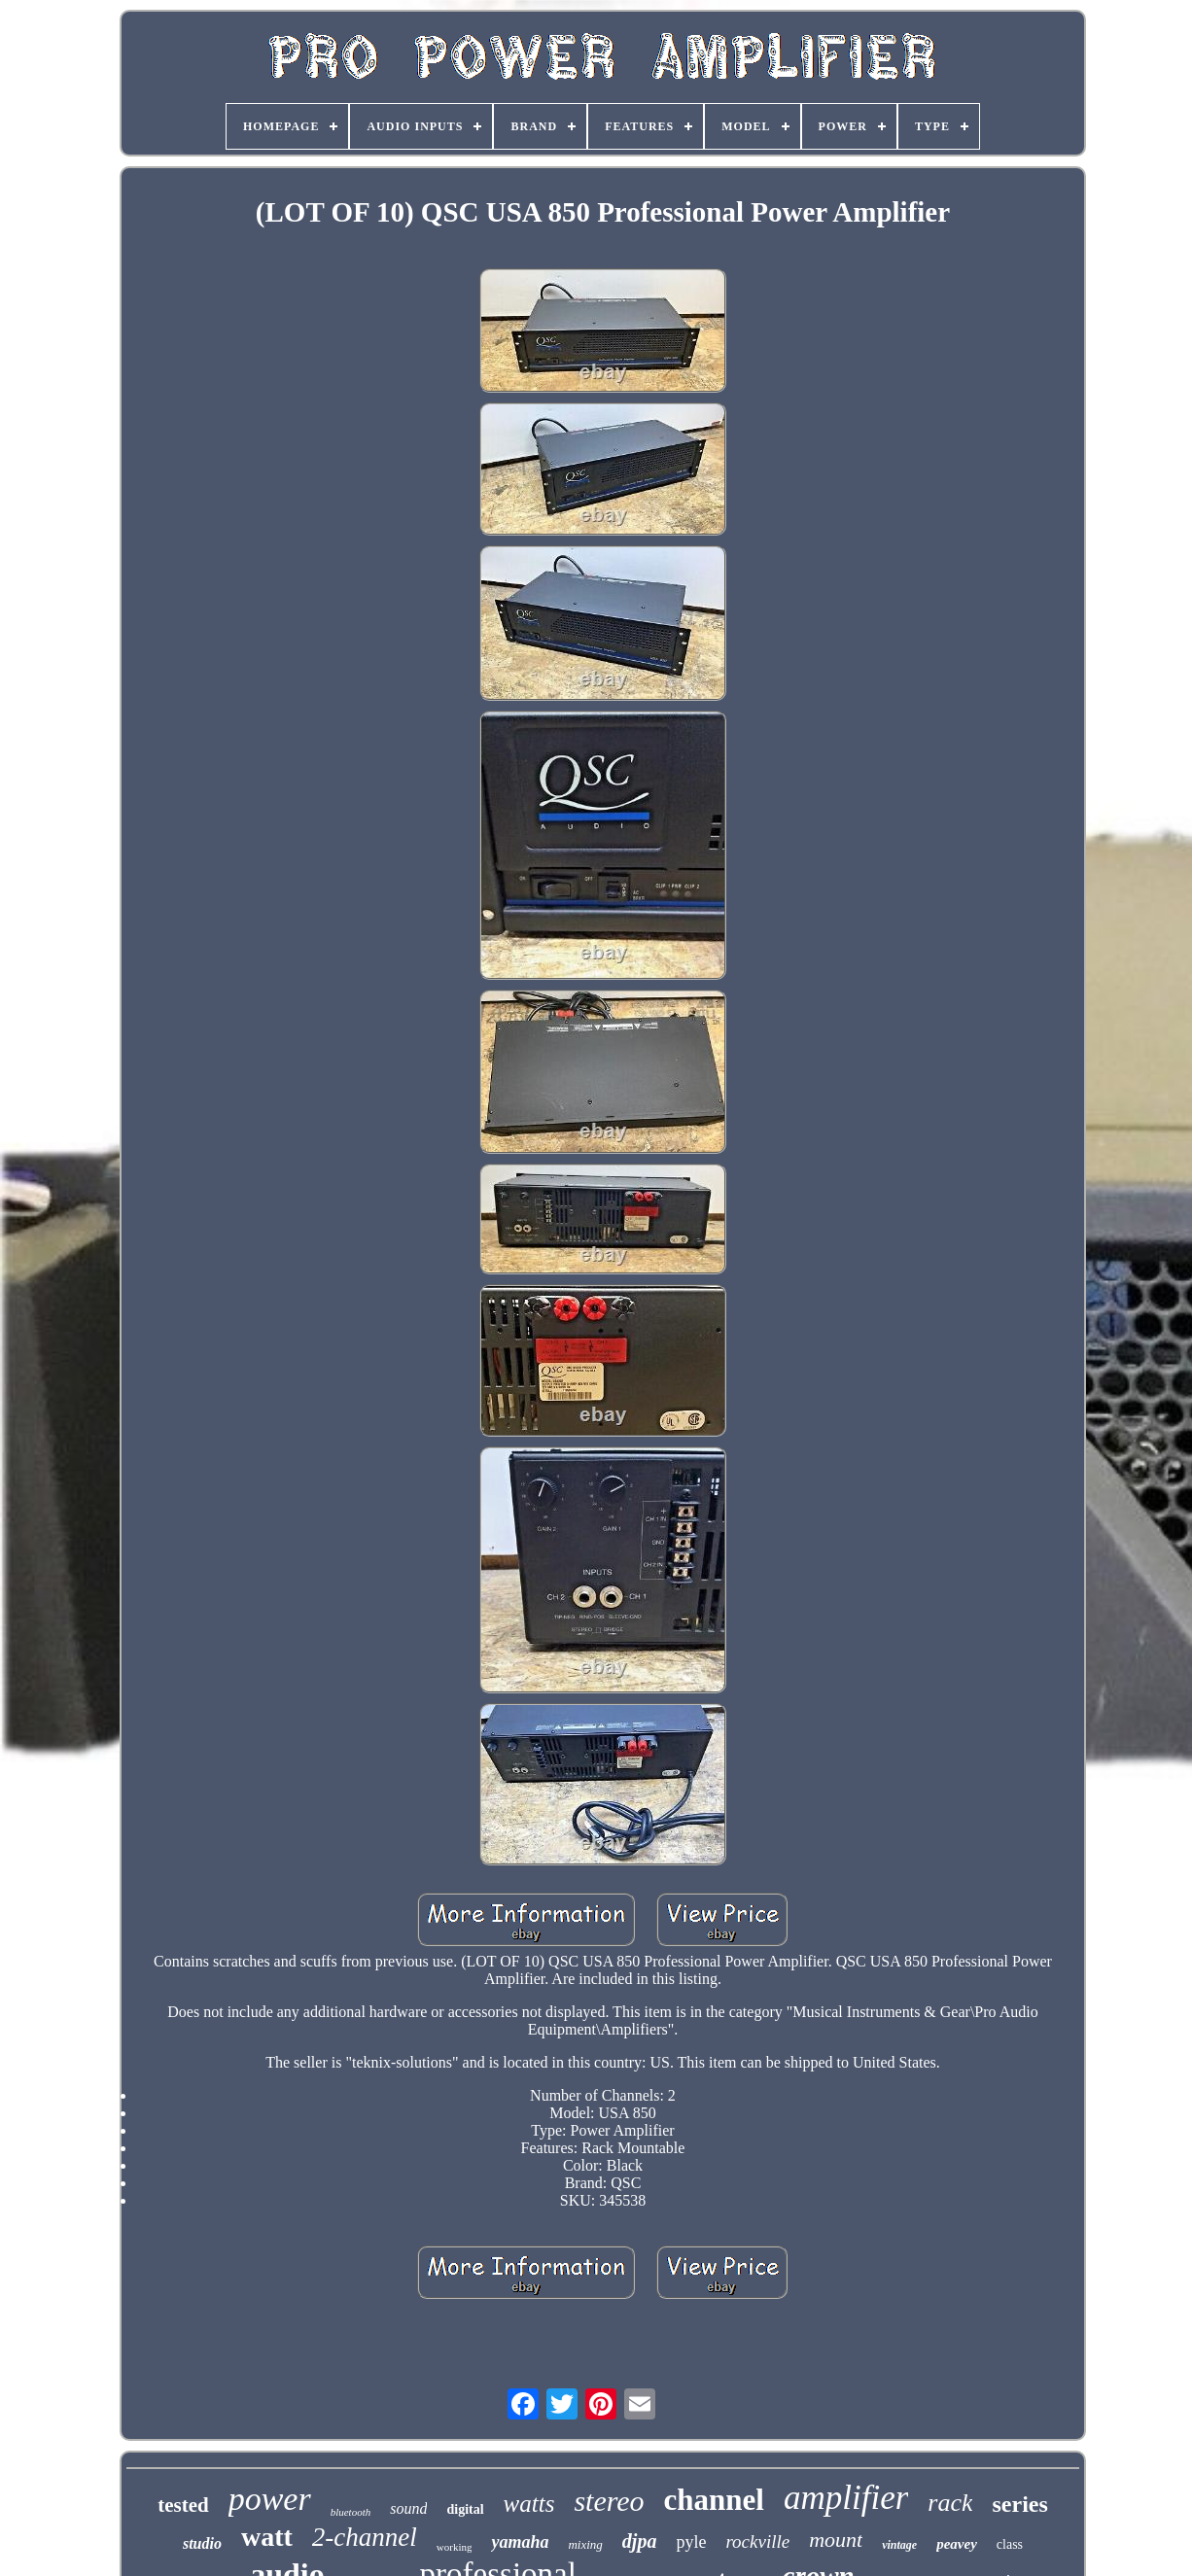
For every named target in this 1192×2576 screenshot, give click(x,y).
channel (714, 2500)
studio (202, 2543)
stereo (609, 2501)
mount (835, 2539)
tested (183, 2505)
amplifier (846, 2498)
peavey (956, 2544)
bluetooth (351, 2512)
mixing (585, 2544)
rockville (757, 2541)
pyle (691, 2542)
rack (950, 2503)
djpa (639, 2541)
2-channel (364, 2537)
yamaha (519, 2542)
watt (267, 2537)
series (1019, 2504)
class (1010, 2544)
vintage (899, 2545)
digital (464, 2509)
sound (408, 2508)
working (455, 2547)
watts (529, 2503)
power (269, 2499)
